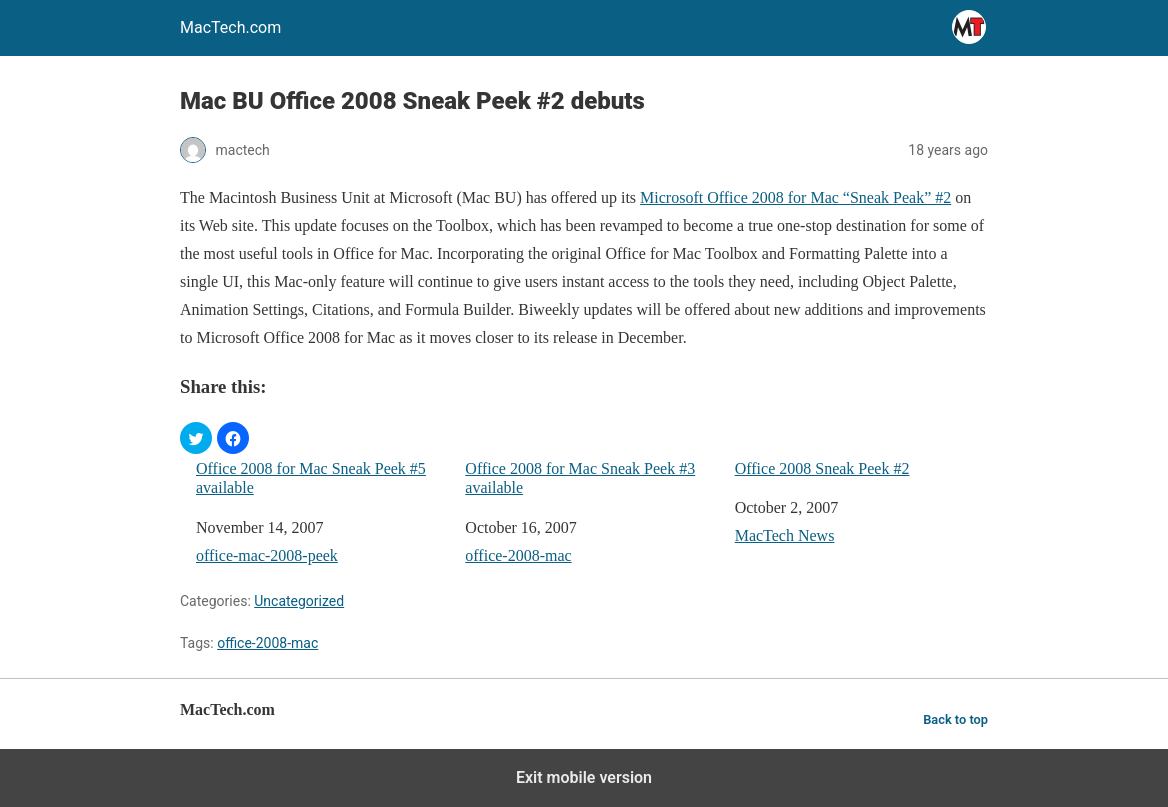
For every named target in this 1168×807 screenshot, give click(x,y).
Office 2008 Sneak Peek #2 (822, 468)
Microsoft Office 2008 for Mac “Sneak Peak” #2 (795, 197)
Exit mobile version (584, 777)
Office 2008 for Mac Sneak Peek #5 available (311, 478)
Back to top (955, 719)
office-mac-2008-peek (267, 555)
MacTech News (785, 535)
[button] (196, 438)
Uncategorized (299, 601)
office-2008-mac (518, 555)
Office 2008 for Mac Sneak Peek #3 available (580, 478)
